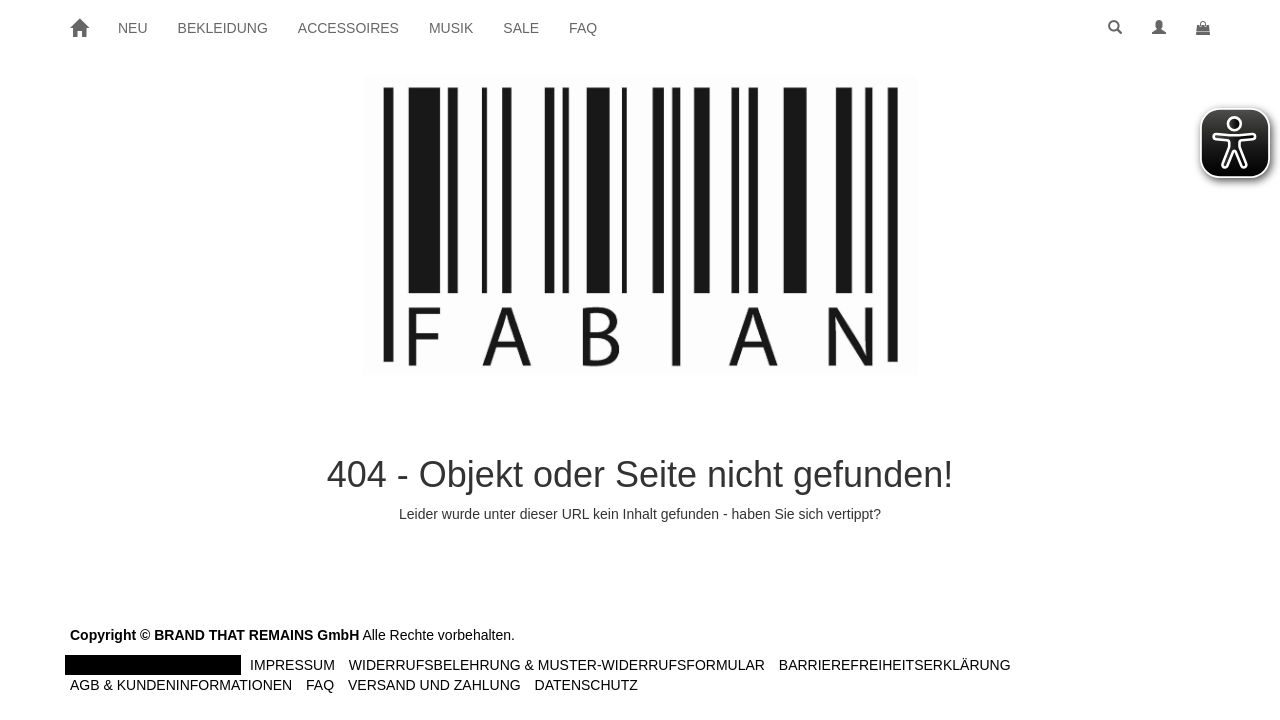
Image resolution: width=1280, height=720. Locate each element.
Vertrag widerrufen (153, 665)
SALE (521, 28)
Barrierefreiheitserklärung (895, 665)
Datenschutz (586, 685)
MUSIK (451, 28)
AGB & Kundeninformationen (181, 685)
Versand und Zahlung (434, 685)
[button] (1115, 28)
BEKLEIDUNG (223, 28)
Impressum (292, 665)
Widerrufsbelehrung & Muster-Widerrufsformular (557, 665)
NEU (133, 28)
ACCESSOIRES (348, 28)
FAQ (583, 28)
